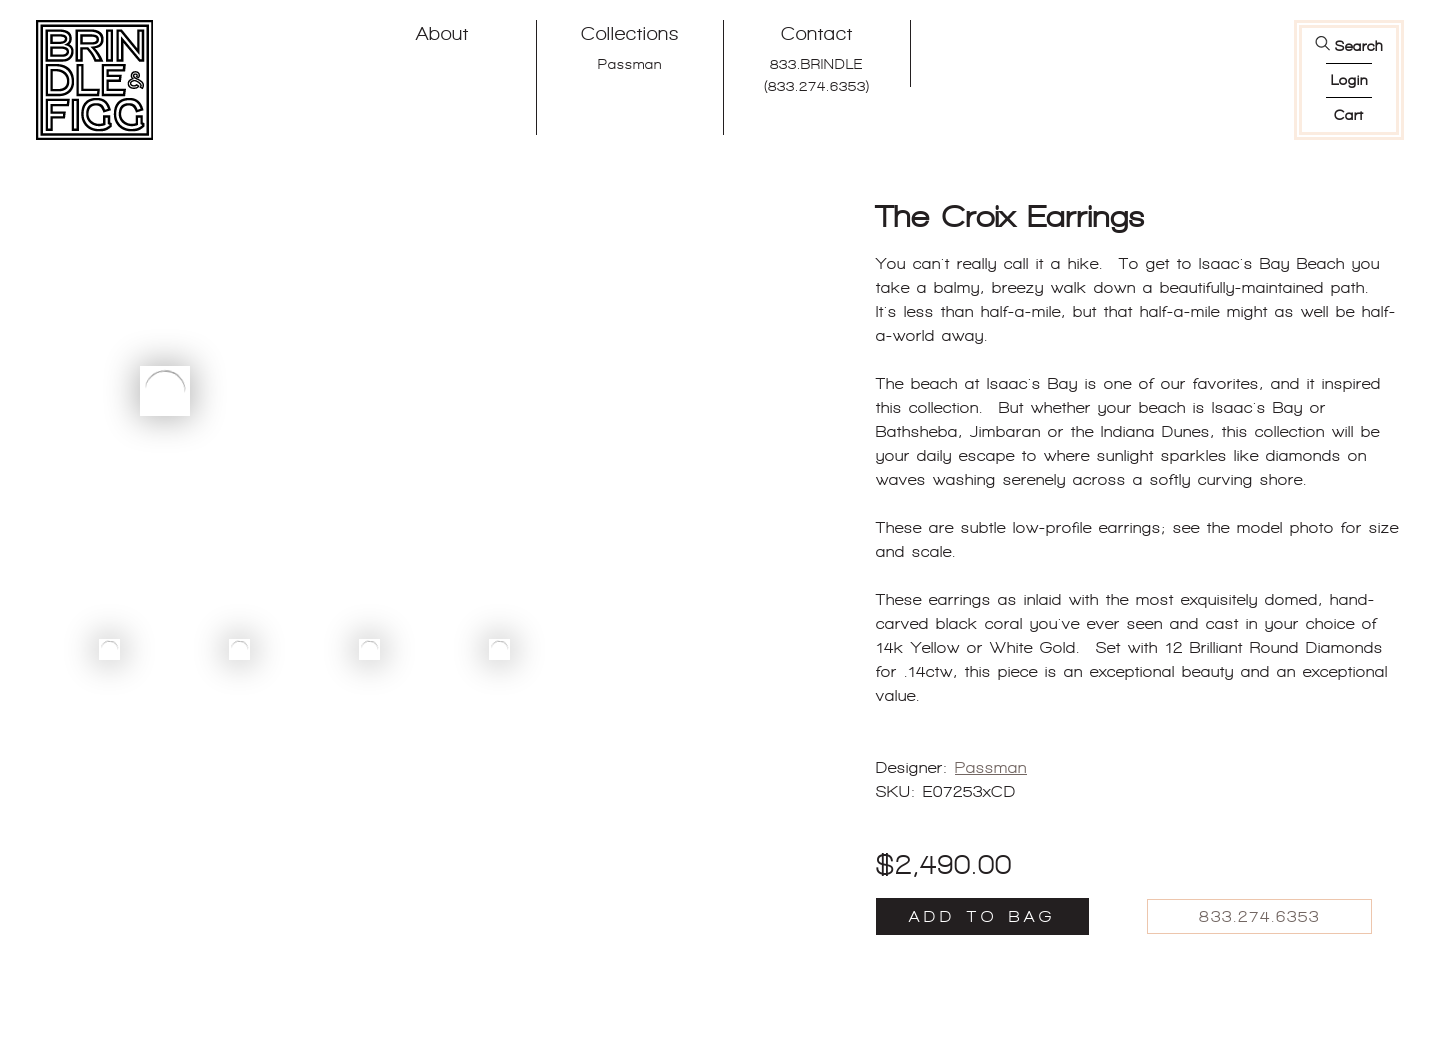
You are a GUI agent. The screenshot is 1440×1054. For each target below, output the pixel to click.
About (442, 33)
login (1349, 80)
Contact (817, 33)
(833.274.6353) (817, 86)
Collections (630, 33)
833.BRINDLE (816, 64)
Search (1359, 46)
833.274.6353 (1259, 916)
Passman (630, 64)
